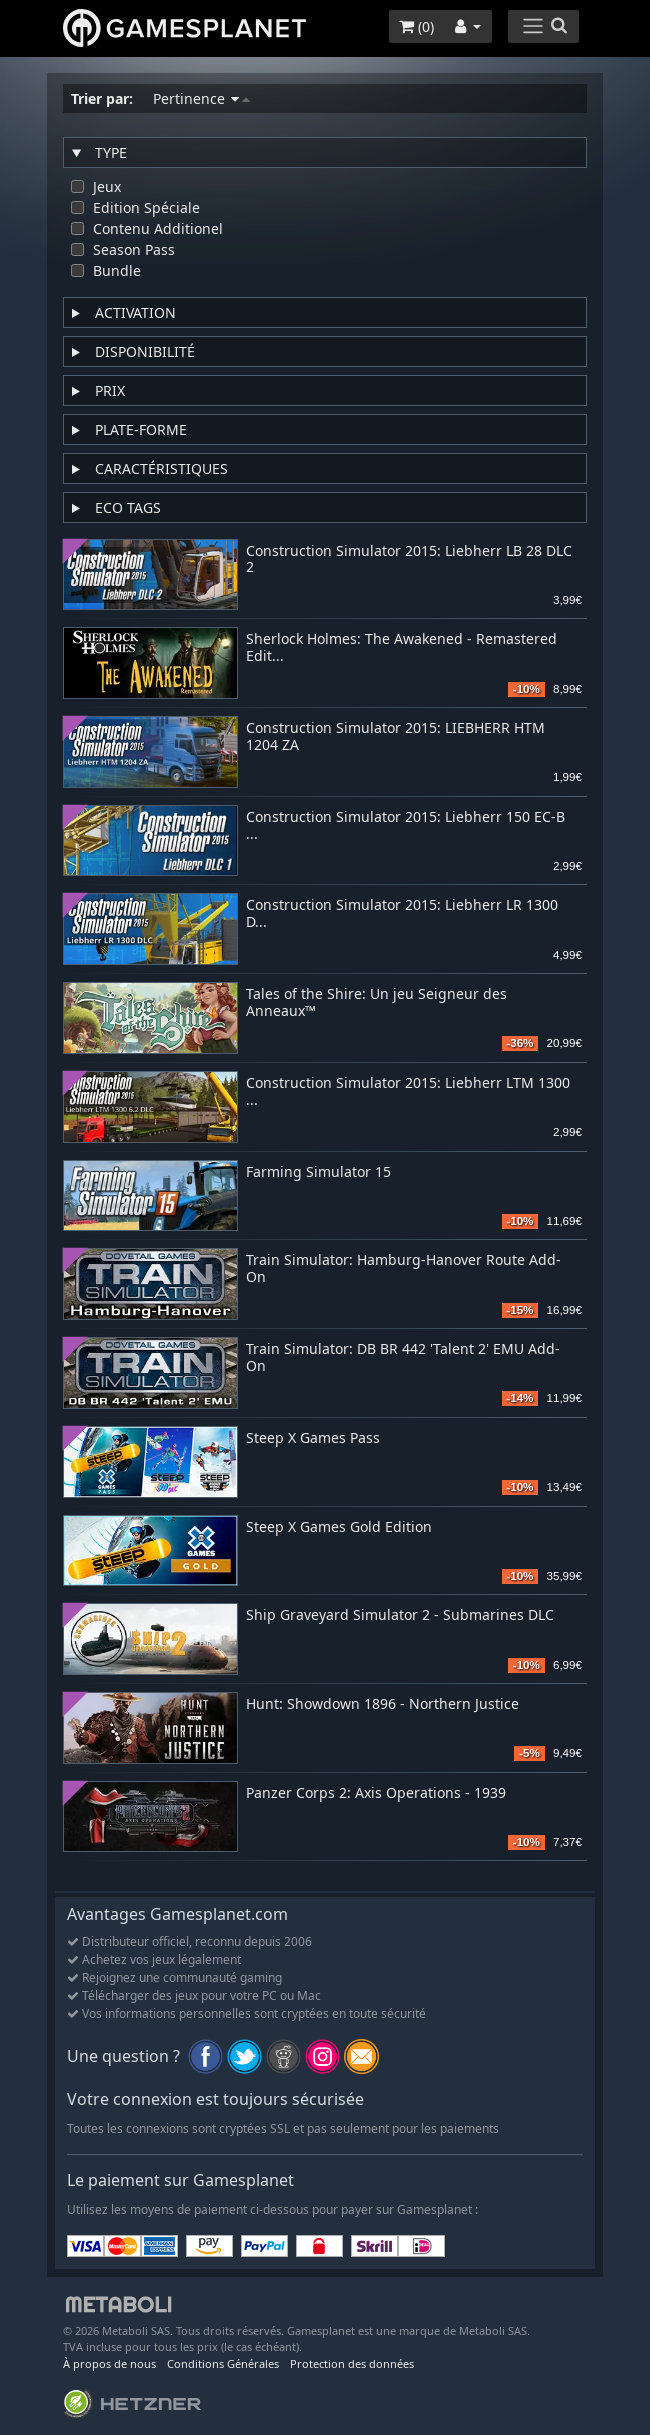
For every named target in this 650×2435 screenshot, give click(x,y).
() (416, 26)
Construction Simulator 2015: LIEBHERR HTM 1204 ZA (395, 737)
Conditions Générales (223, 2363)
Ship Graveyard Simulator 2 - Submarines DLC (400, 1615)
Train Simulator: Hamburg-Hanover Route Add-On (403, 1269)
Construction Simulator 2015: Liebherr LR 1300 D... (402, 914)
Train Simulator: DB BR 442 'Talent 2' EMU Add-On (403, 1358)
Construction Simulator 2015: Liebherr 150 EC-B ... (405, 826)
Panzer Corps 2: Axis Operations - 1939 (376, 1793)
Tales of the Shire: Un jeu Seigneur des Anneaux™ (376, 1003)
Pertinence (201, 98)
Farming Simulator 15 (318, 1172)
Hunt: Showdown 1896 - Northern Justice (382, 1704)
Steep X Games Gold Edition (339, 1527)
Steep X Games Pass (313, 1438)
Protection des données (352, 2363)
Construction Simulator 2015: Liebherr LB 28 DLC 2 (409, 560)
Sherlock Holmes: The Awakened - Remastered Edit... (401, 648)
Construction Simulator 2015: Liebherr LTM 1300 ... (408, 1092)
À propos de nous (109, 2363)
